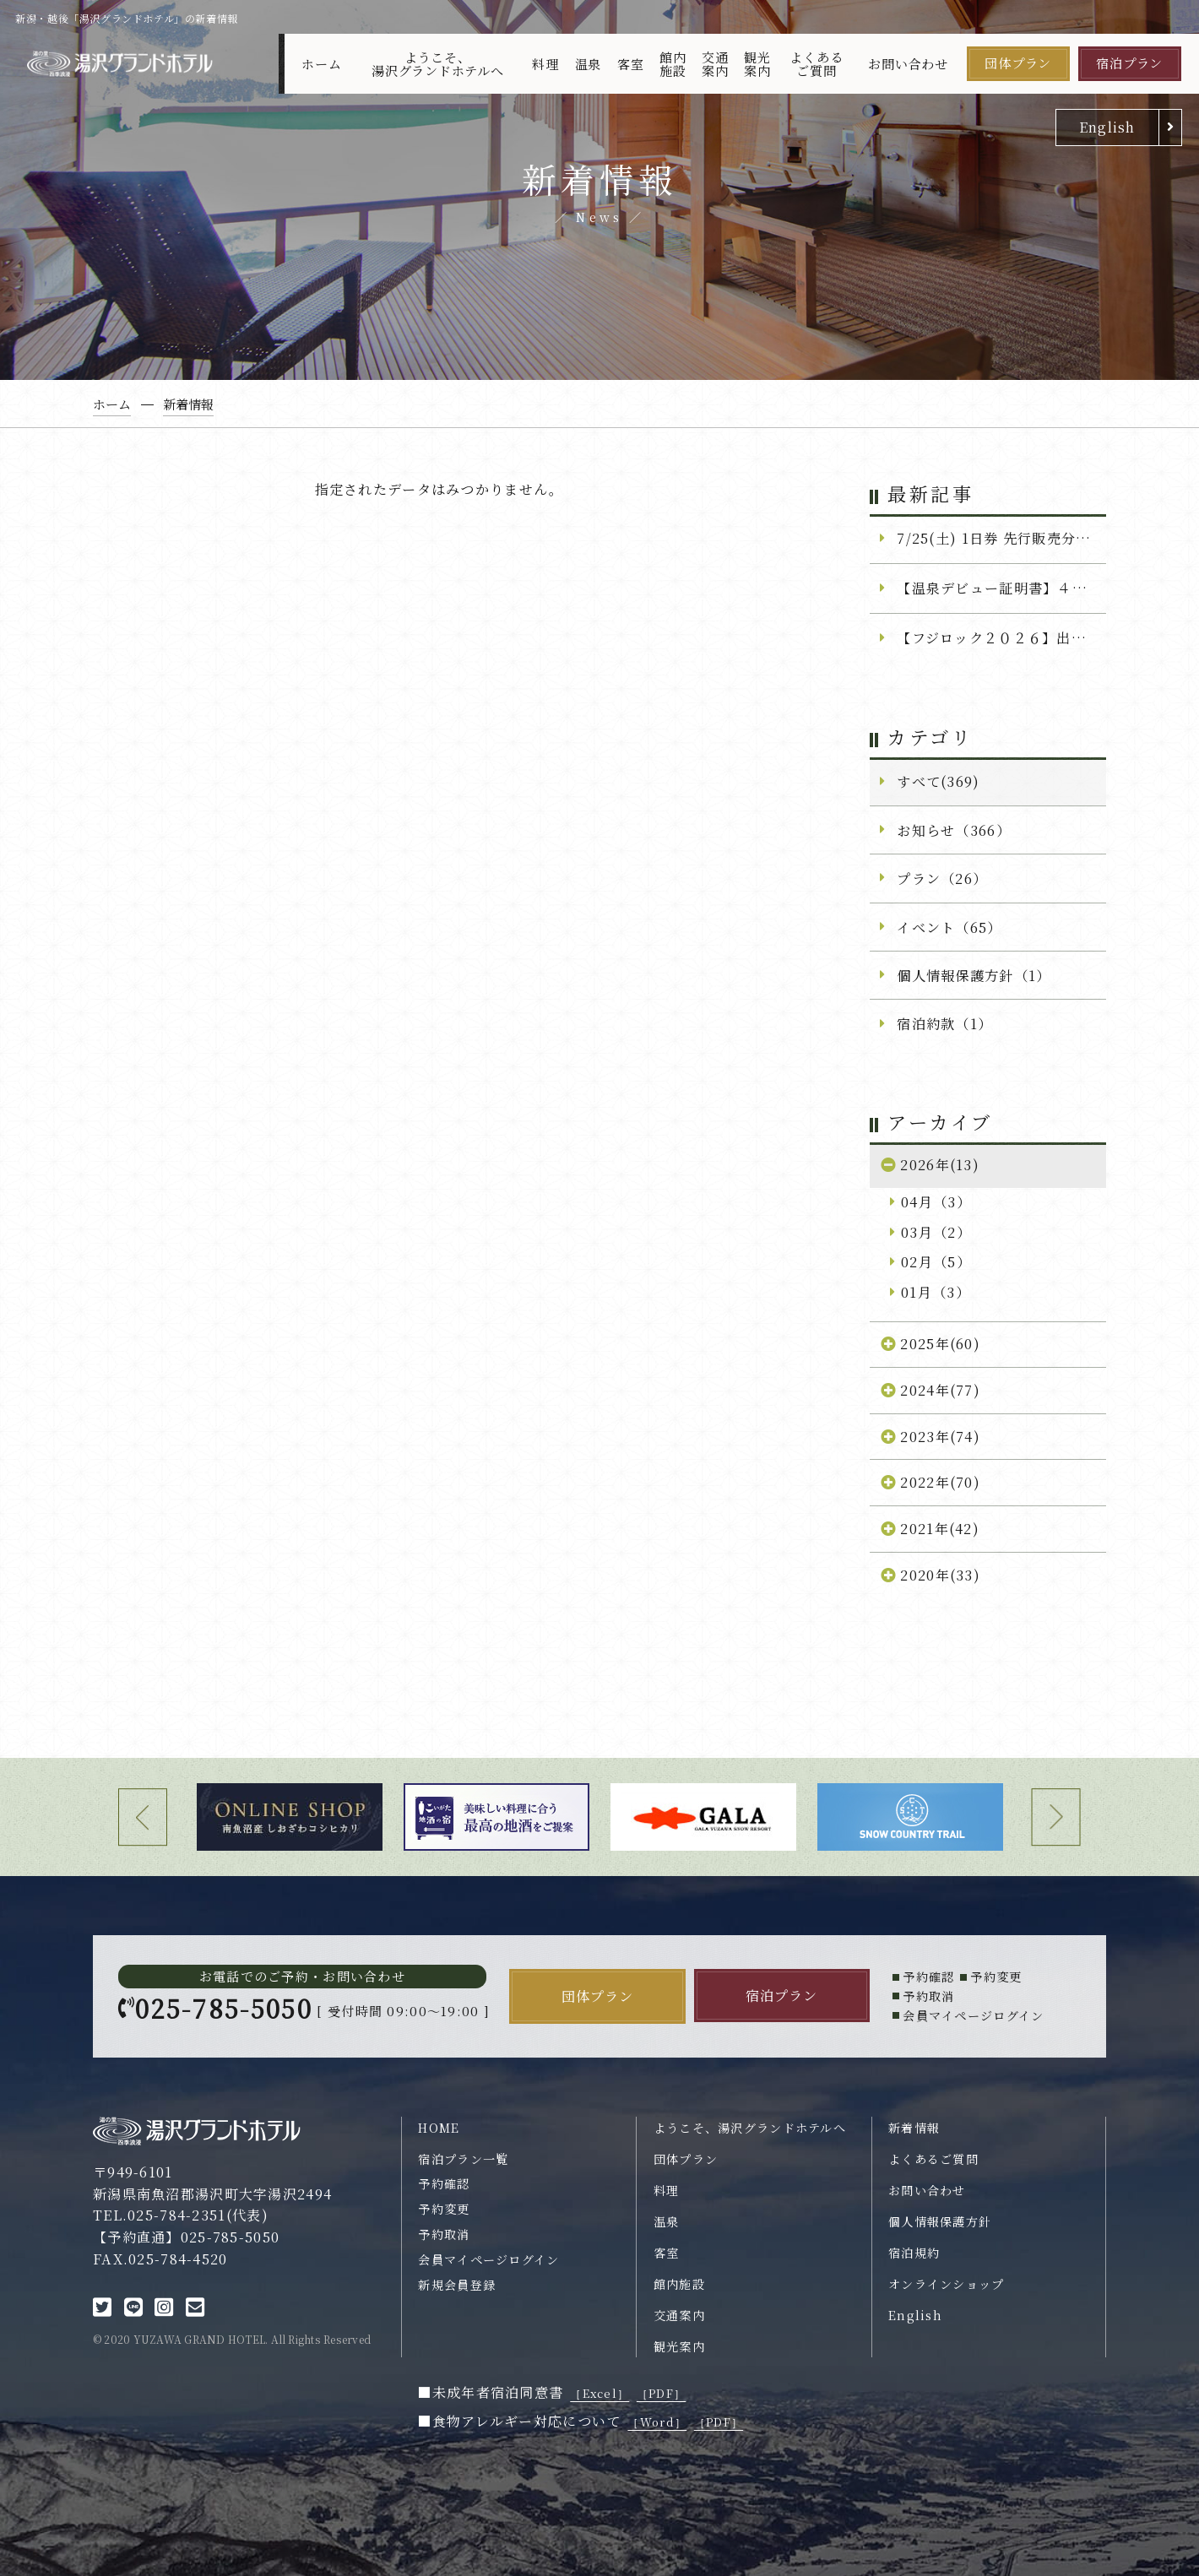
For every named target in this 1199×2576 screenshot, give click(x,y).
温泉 (588, 64)
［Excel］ (599, 2393)
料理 (545, 64)
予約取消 (443, 2234)
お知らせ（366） (954, 830)
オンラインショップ (946, 2283)
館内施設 (672, 63)
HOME (438, 2127)
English (1107, 127)
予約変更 (443, 2208)
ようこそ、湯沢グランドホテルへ (438, 63)
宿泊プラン (1129, 63)
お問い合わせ (908, 64)
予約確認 (443, 2183)
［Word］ (656, 2422)
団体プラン (1018, 63)
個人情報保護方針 (939, 2221)
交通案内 (715, 63)
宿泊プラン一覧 (463, 2158)
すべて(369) (938, 781)
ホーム (321, 64)
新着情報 (914, 2127)
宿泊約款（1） (944, 1023)
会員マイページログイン (488, 2259)
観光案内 (757, 63)
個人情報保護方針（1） (973, 975)
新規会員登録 (457, 2284)
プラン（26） (942, 878)
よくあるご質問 (816, 63)
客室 (630, 64)
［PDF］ (661, 2393)
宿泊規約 (914, 2252)
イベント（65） (949, 927)
